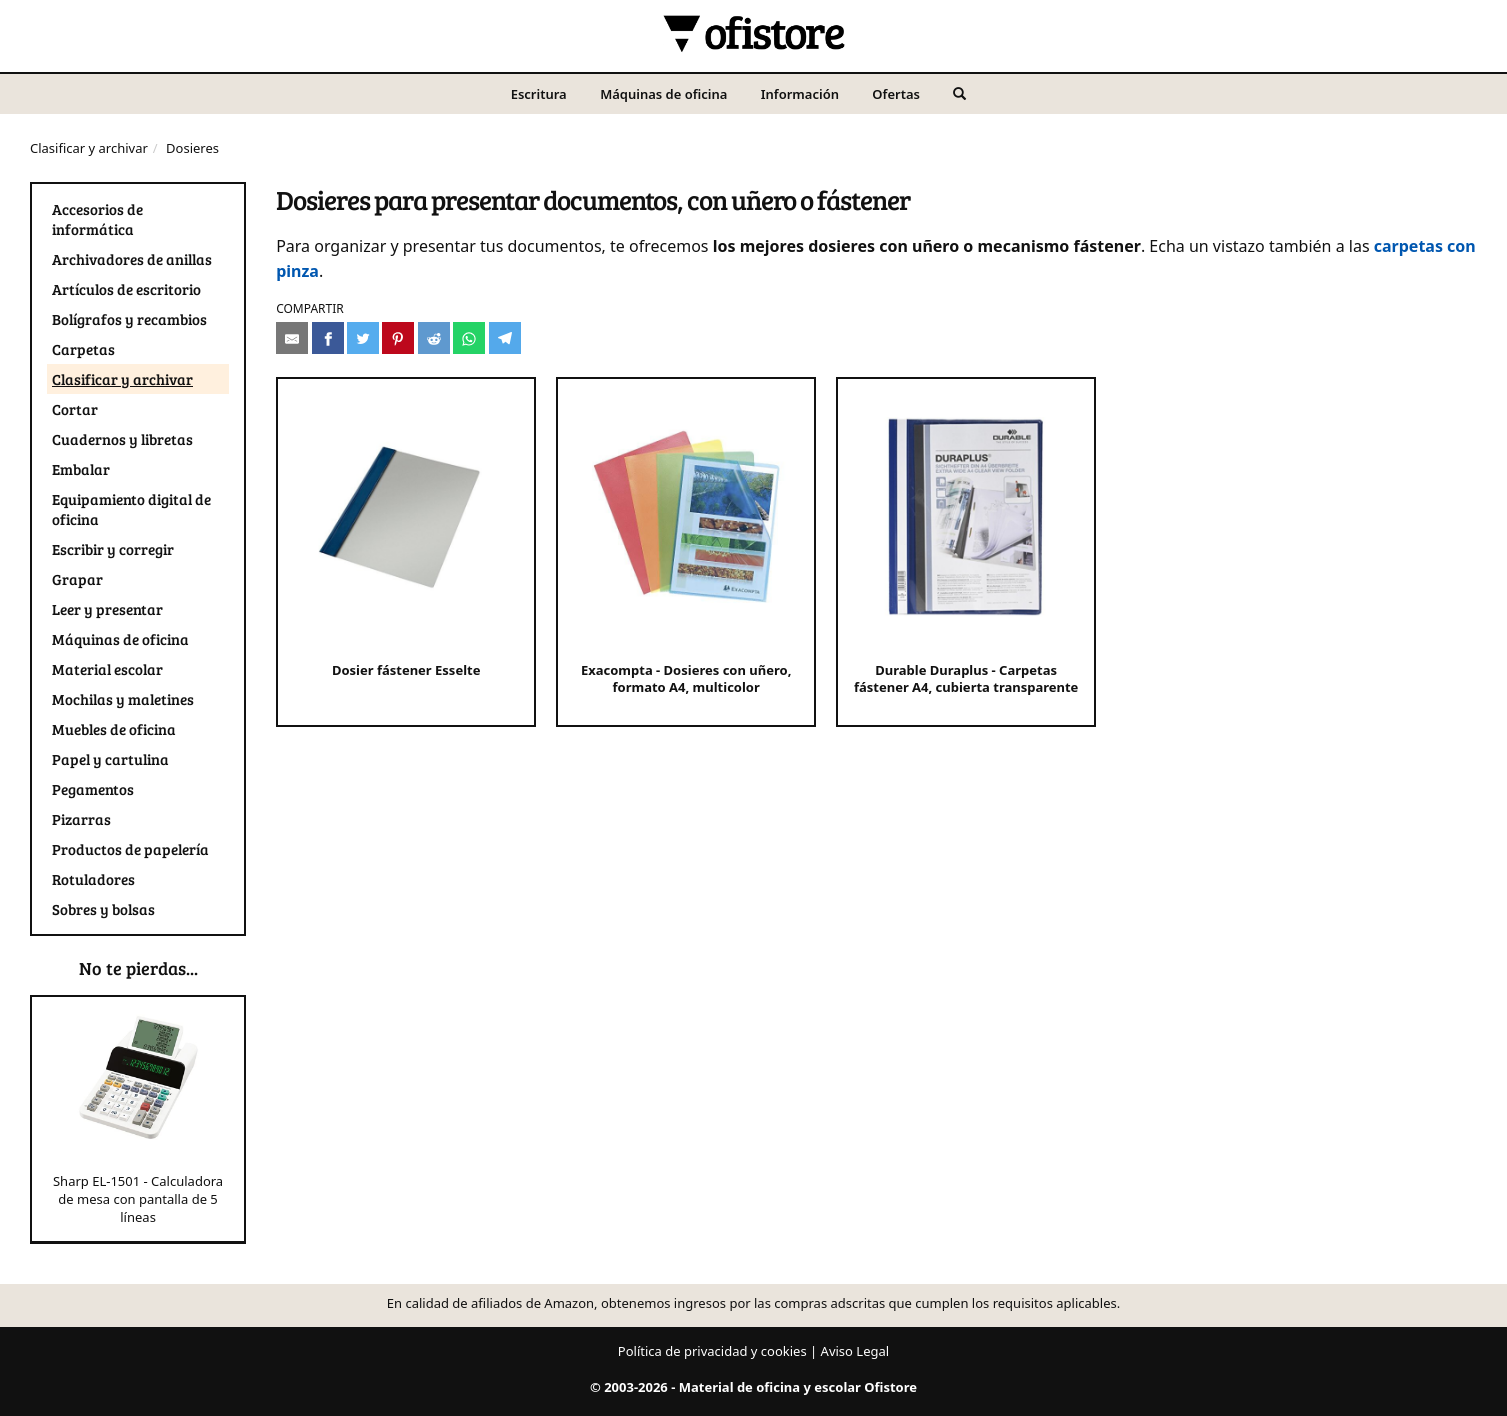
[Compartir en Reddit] (434, 338)
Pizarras (81, 819)
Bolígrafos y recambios (129, 319)
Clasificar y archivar (89, 148)
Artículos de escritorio (126, 289)
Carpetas (83, 349)
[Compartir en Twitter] (363, 338)
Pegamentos (93, 789)
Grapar (77, 579)
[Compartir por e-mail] (292, 338)
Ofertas (896, 94)
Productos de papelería (130, 849)
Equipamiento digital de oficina (131, 509)
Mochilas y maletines (123, 699)
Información (800, 94)
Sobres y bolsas (103, 909)
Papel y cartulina (110, 759)
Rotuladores (93, 879)
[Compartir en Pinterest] (398, 338)
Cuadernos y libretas (122, 439)
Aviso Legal (855, 1351)
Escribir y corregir (113, 549)
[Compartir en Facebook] (328, 338)
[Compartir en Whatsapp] (469, 338)
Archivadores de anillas (132, 259)
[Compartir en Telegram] (505, 338)
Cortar (75, 409)
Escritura (539, 94)
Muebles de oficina (114, 729)
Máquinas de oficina (663, 94)
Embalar (81, 469)
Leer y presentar (107, 609)
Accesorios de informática (97, 219)
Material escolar (107, 669)
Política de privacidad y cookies (712, 1351)
